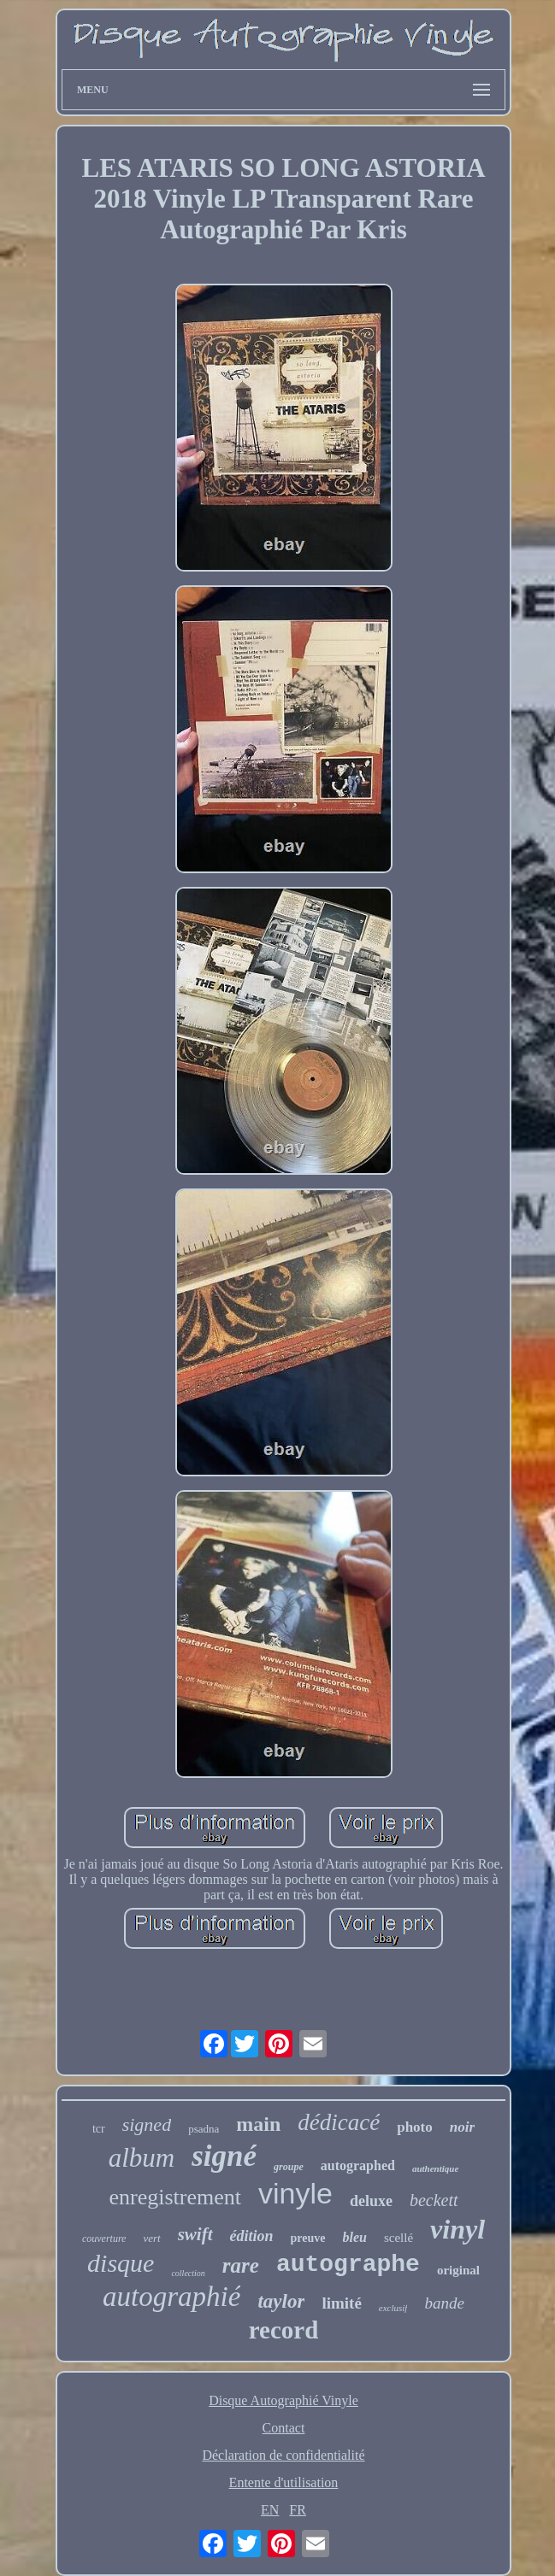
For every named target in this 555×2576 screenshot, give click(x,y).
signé (224, 2156)
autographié (171, 2296)
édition (252, 2235)
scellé (398, 2237)
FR (297, 2510)
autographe (348, 2264)
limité (341, 2303)
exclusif (393, 2308)
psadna (203, 2128)
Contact (284, 2428)
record (284, 2330)
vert (151, 2238)
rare (240, 2265)
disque (120, 2263)
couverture (104, 2238)
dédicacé (339, 2122)
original (458, 2270)
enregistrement (175, 2197)
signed (146, 2124)
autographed (358, 2165)
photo (415, 2127)
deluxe (371, 2200)
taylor (280, 2301)
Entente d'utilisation (284, 2482)
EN (270, 2510)
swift (195, 2234)
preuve (308, 2238)
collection (187, 2273)
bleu (355, 2237)
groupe (289, 2167)
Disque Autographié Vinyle (283, 2400)
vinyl (457, 2229)
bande (443, 2303)
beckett (434, 2200)
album (142, 2158)
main (258, 2124)
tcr (98, 2128)
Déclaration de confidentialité (283, 2455)
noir (462, 2127)
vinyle (295, 2193)
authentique (435, 2168)
